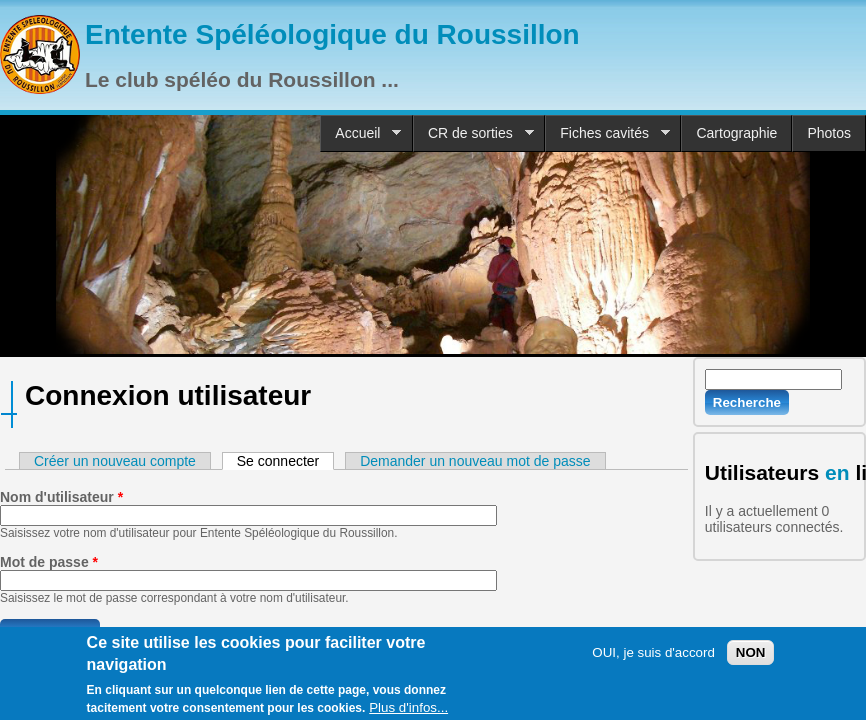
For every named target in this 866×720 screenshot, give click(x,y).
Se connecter (286, 461)
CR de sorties (473, 133)
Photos (829, 133)
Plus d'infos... (408, 711)
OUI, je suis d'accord (653, 655)
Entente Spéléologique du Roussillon (332, 34)
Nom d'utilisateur (61, 497)
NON (751, 655)
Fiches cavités (607, 133)
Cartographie (736, 133)
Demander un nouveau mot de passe (475, 461)
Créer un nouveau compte (115, 461)
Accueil (360, 133)
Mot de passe (49, 562)
